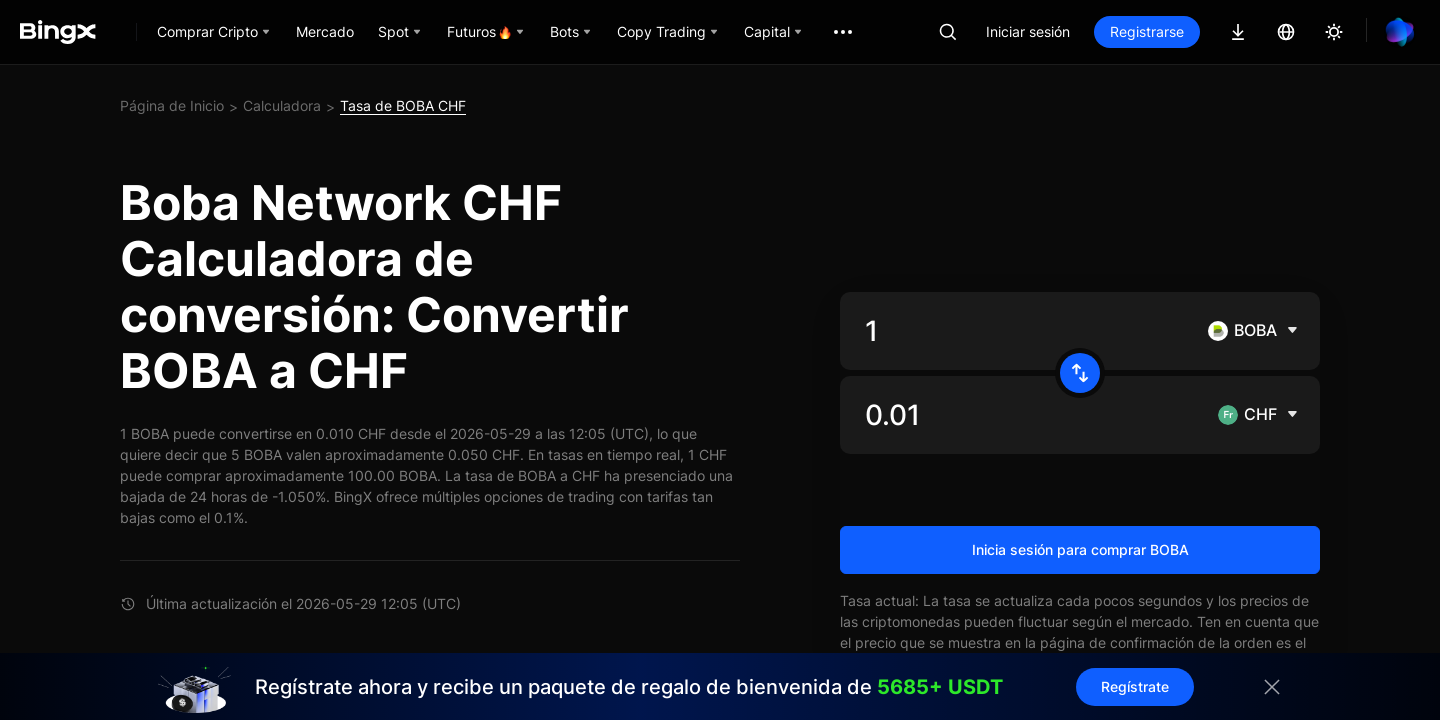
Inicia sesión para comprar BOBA (1080, 549)
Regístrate (1135, 686)
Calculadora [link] (282, 105)
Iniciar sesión (1028, 31)
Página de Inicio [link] (172, 105)
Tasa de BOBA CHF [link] (403, 105)
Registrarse (1147, 31)
